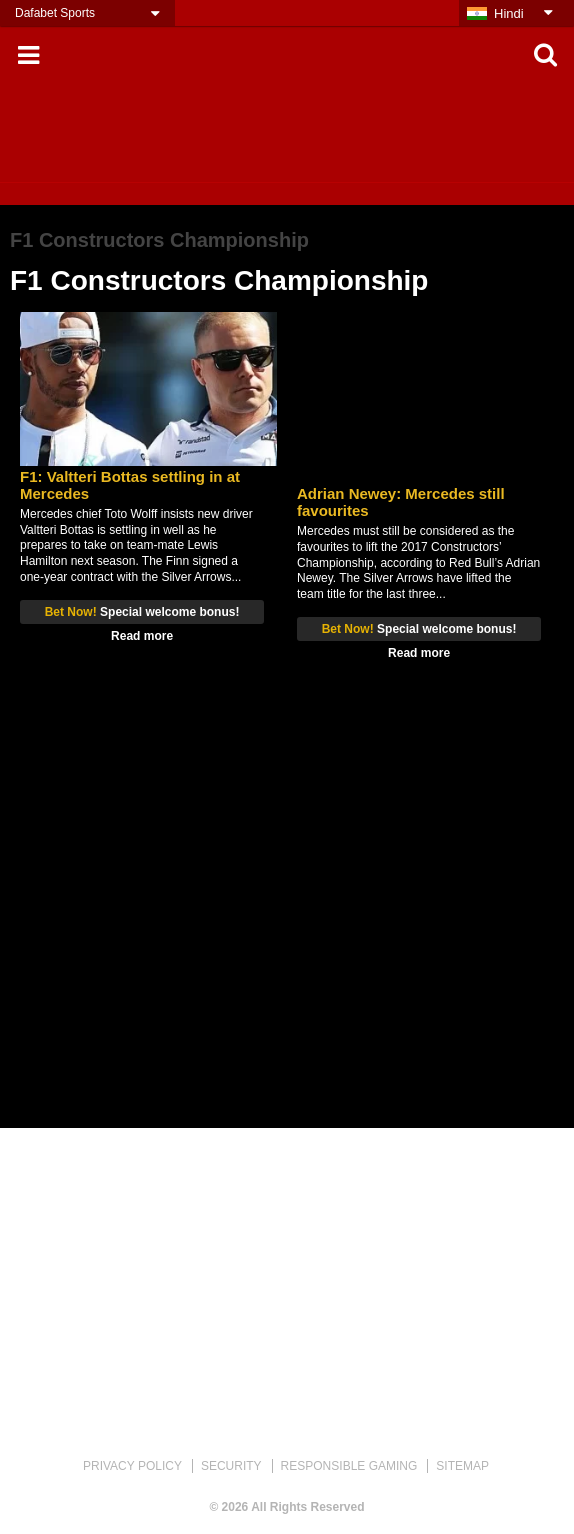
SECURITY (231, 1466)
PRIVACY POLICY (132, 1466)
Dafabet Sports (55, 13)
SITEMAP (462, 1466)
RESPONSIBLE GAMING (349, 1466)
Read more (142, 636)
